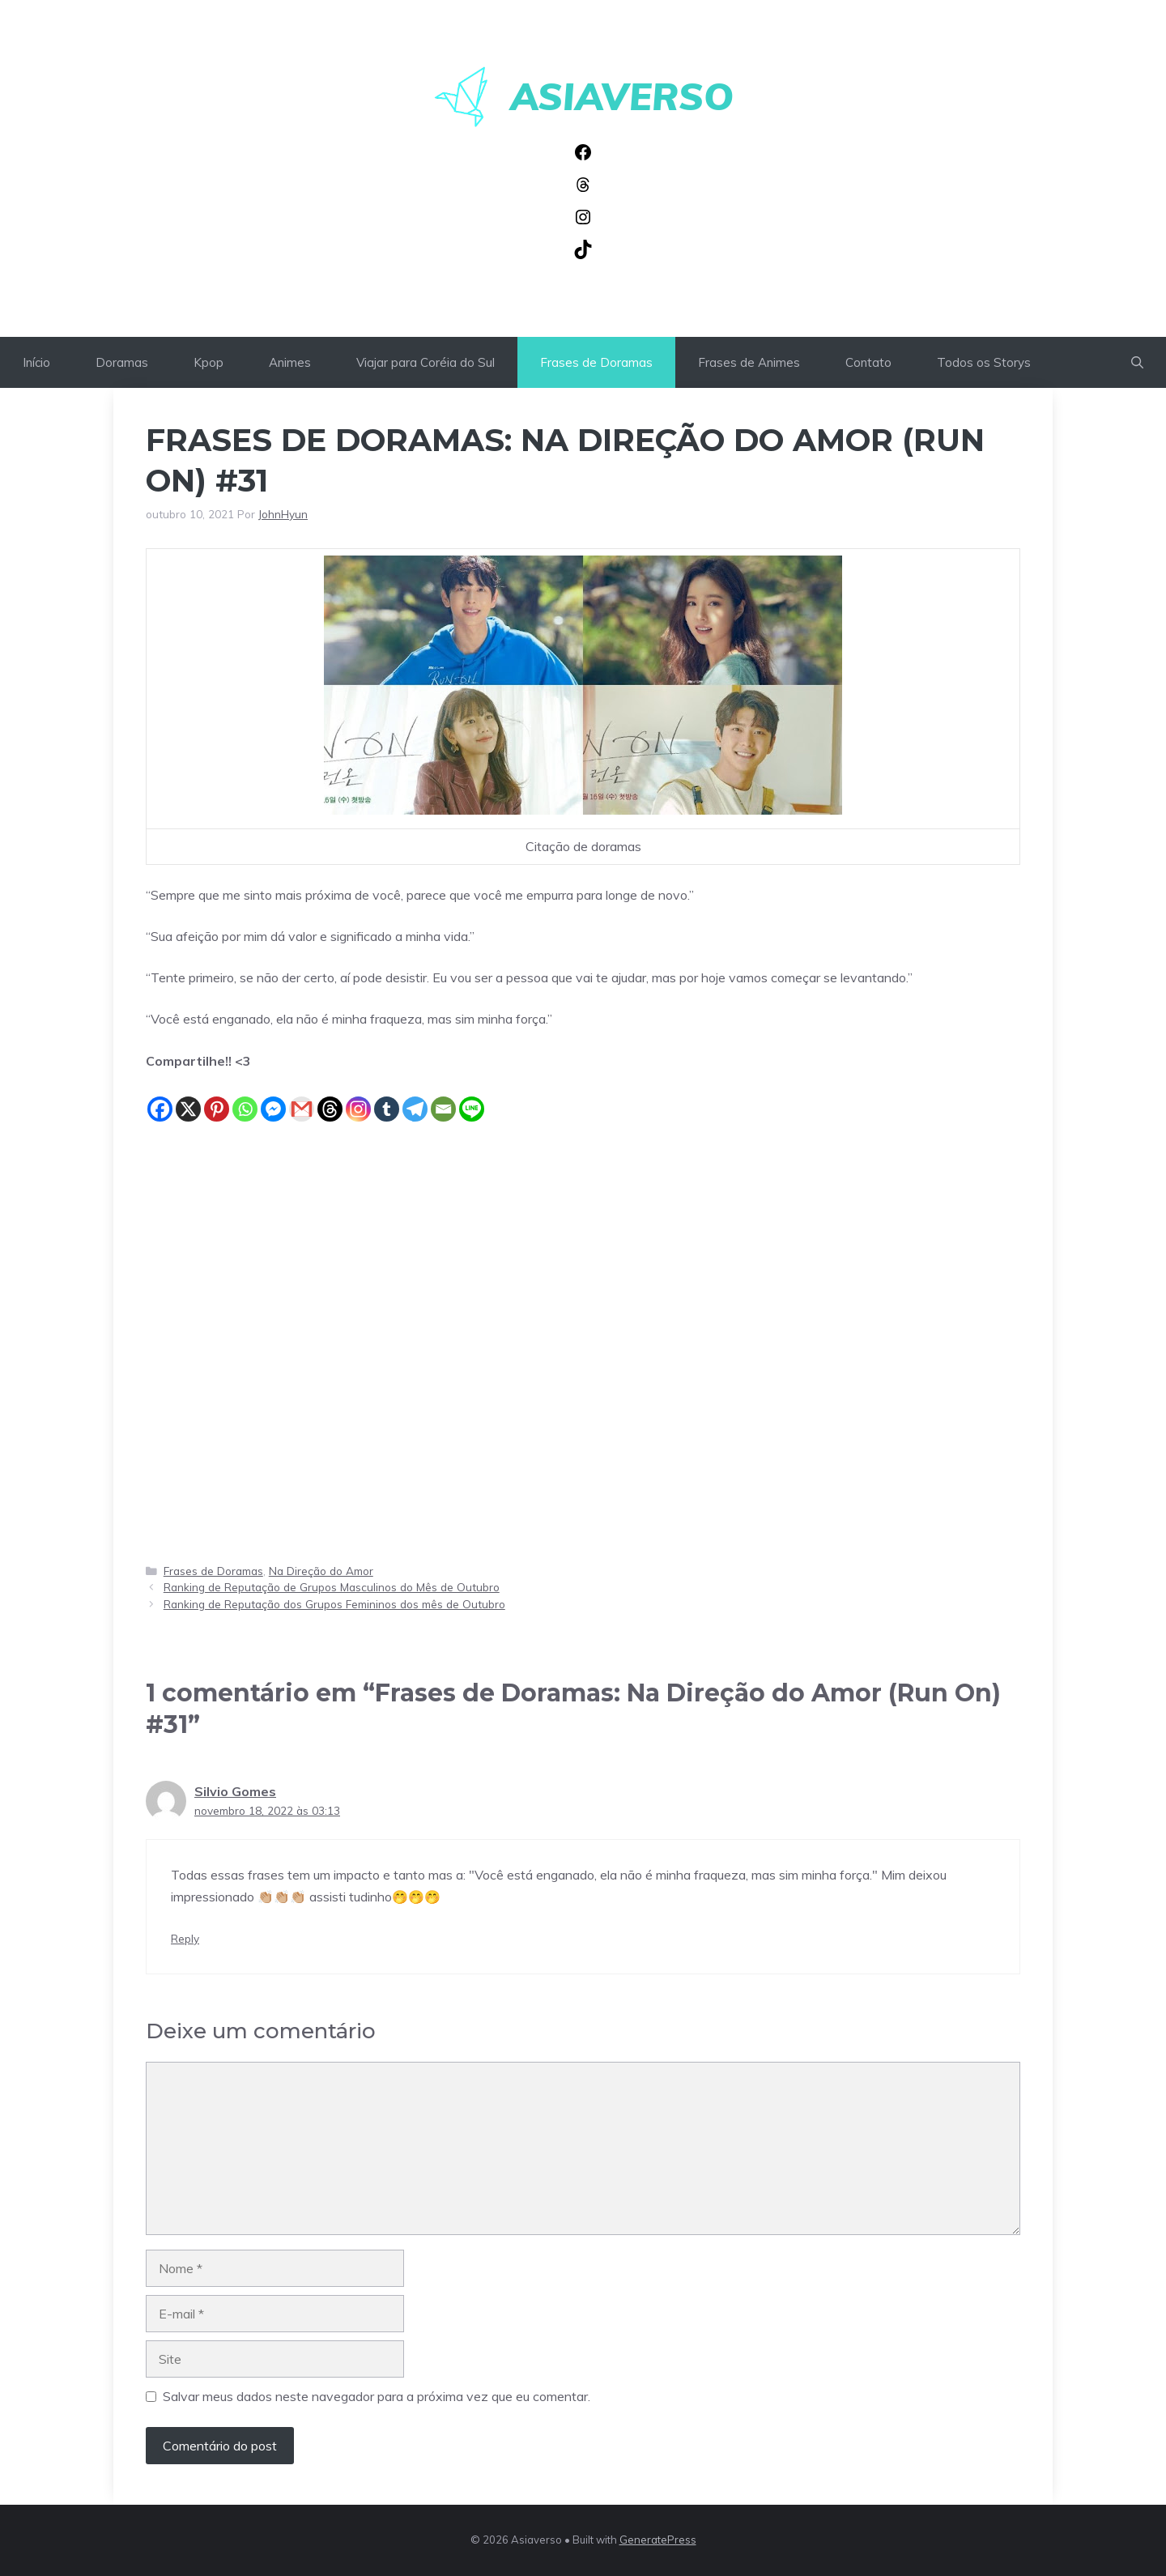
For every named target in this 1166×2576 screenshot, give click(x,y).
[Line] (471, 1098)
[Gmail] (301, 1098)
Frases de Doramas (596, 362)
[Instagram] (358, 1098)
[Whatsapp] (244, 1098)
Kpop (208, 362)
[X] (188, 1098)
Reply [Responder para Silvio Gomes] (185, 1938)
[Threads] (330, 1098)
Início (36, 362)
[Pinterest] (216, 1098)
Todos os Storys (984, 362)
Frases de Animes (749, 362)
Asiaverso (622, 96)
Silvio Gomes (235, 1791)
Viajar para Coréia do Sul (425, 362)
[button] (1137, 362)
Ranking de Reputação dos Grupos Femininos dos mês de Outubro (334, 1604)
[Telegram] (415, 1098)
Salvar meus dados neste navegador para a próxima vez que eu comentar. (376, 2396)
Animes (290, 362)
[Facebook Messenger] (273, 1098)
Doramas (122, 362)
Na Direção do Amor (321, 1571)
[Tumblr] (386, 1098)
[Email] (443, 1098)
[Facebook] (159, 1098)
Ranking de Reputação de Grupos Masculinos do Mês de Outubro (332, 1587)
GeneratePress (657, 2539)
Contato (868, 362)
